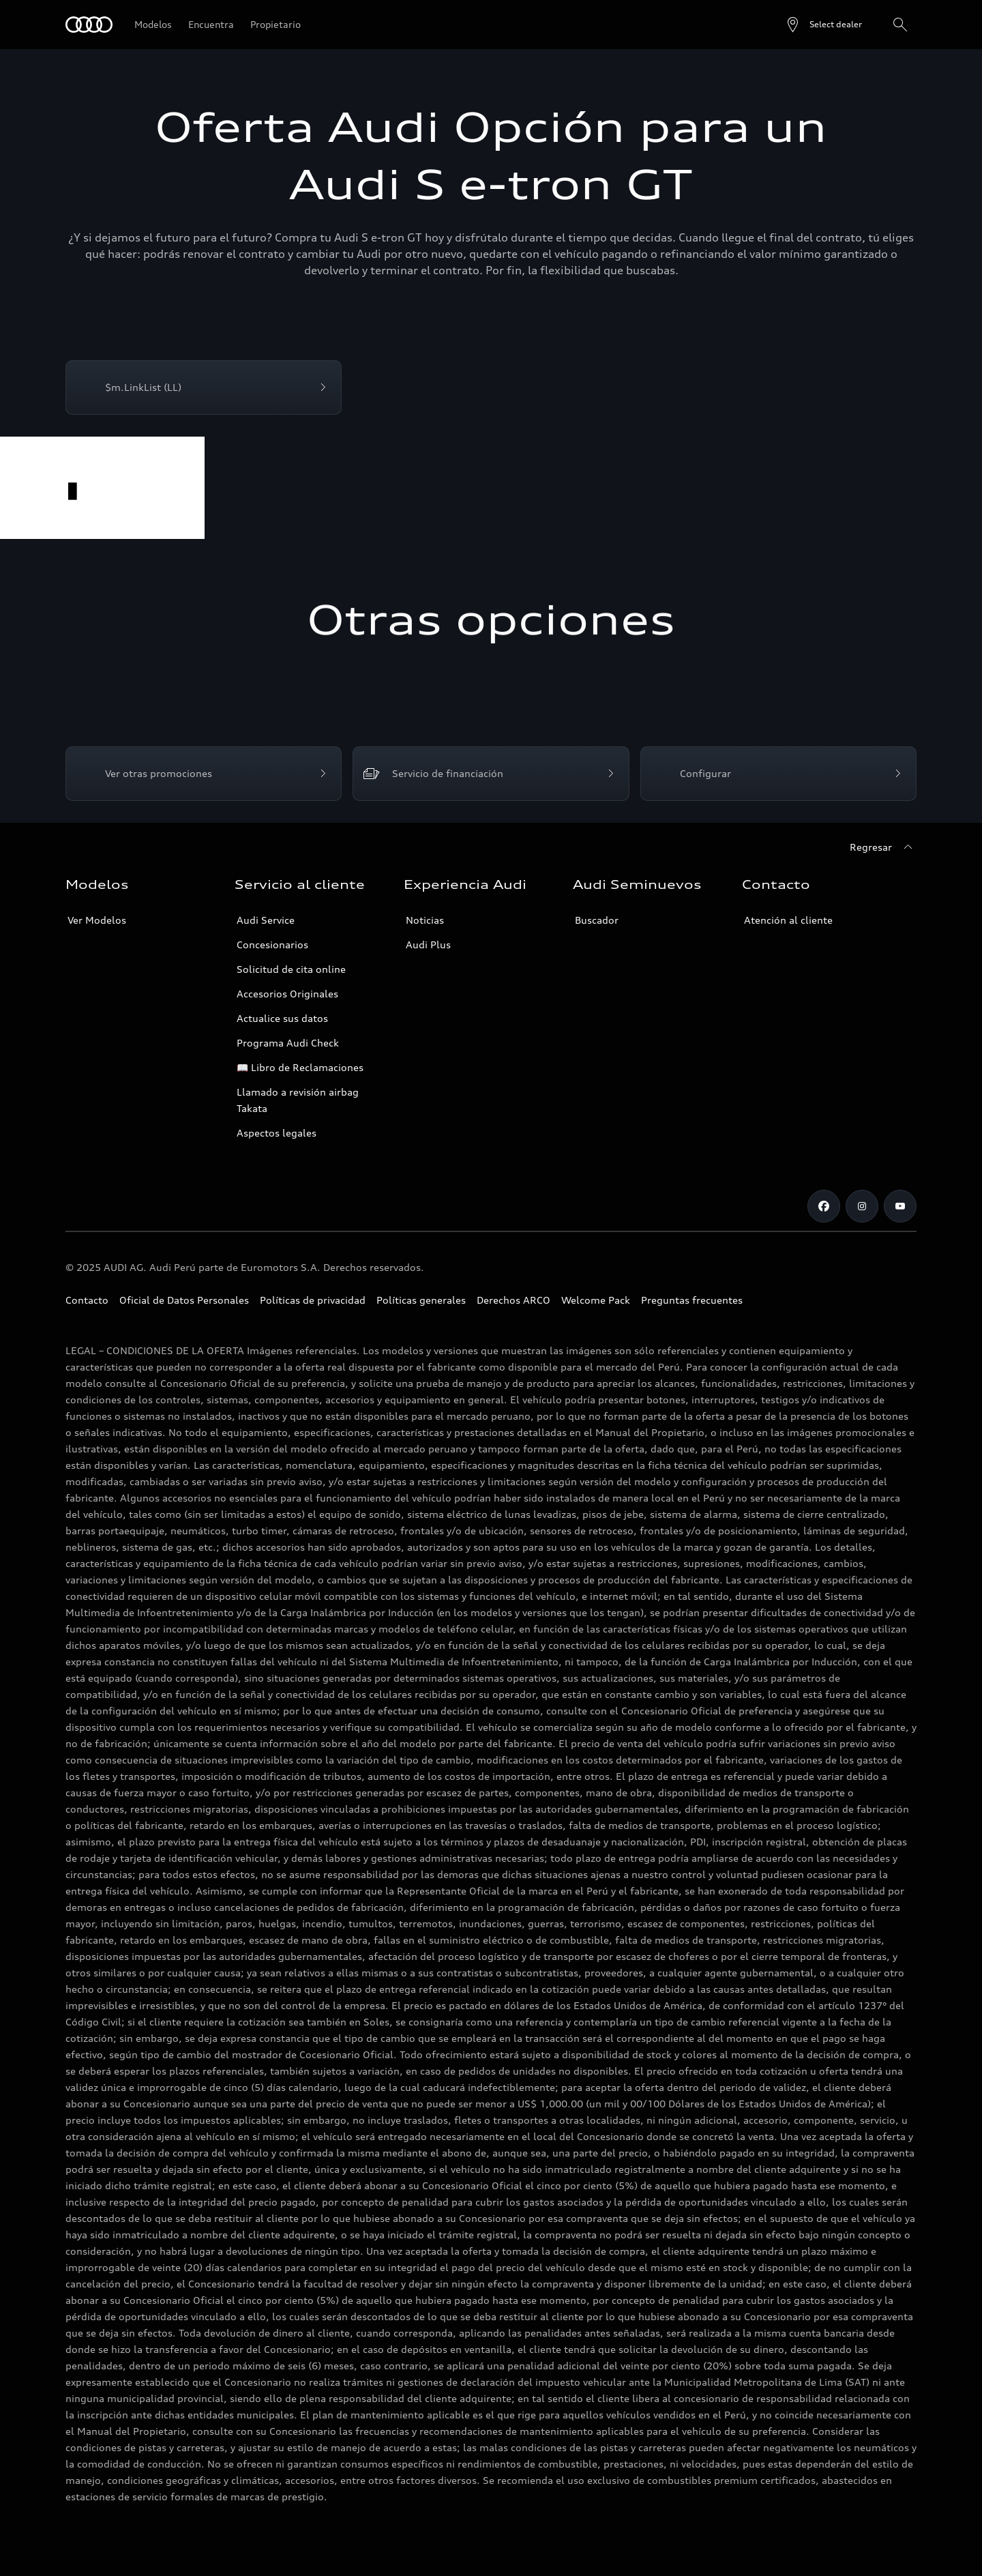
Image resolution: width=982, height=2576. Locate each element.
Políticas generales (421, 1300)
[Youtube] (900, 1206)
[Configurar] (778, 773)
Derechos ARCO (513, 1300)
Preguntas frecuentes (692, 1300)
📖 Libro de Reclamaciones (300, 1067)
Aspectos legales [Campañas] (276, 1133)
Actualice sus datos (282, 1018)
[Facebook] (823, 1206)
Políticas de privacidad (313, 1300)
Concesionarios (272, 944)
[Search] (900, 24)
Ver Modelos (97, 920)
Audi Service (266, 920)
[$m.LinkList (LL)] (203, 387)
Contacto (86, 1300)
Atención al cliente (788, 920)
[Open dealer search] (823, 24)
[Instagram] (862, 1206)
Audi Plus (428, 944)
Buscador (597, 920)
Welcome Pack (595, 1300)
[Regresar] (883, 847)
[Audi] (89, 24)
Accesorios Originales (287, 993)
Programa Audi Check (288, 1043)
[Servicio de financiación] (491, 773)
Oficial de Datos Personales (184, 1300)
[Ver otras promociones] (203, 773)
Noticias (425, 920)
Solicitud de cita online (291, 969)
